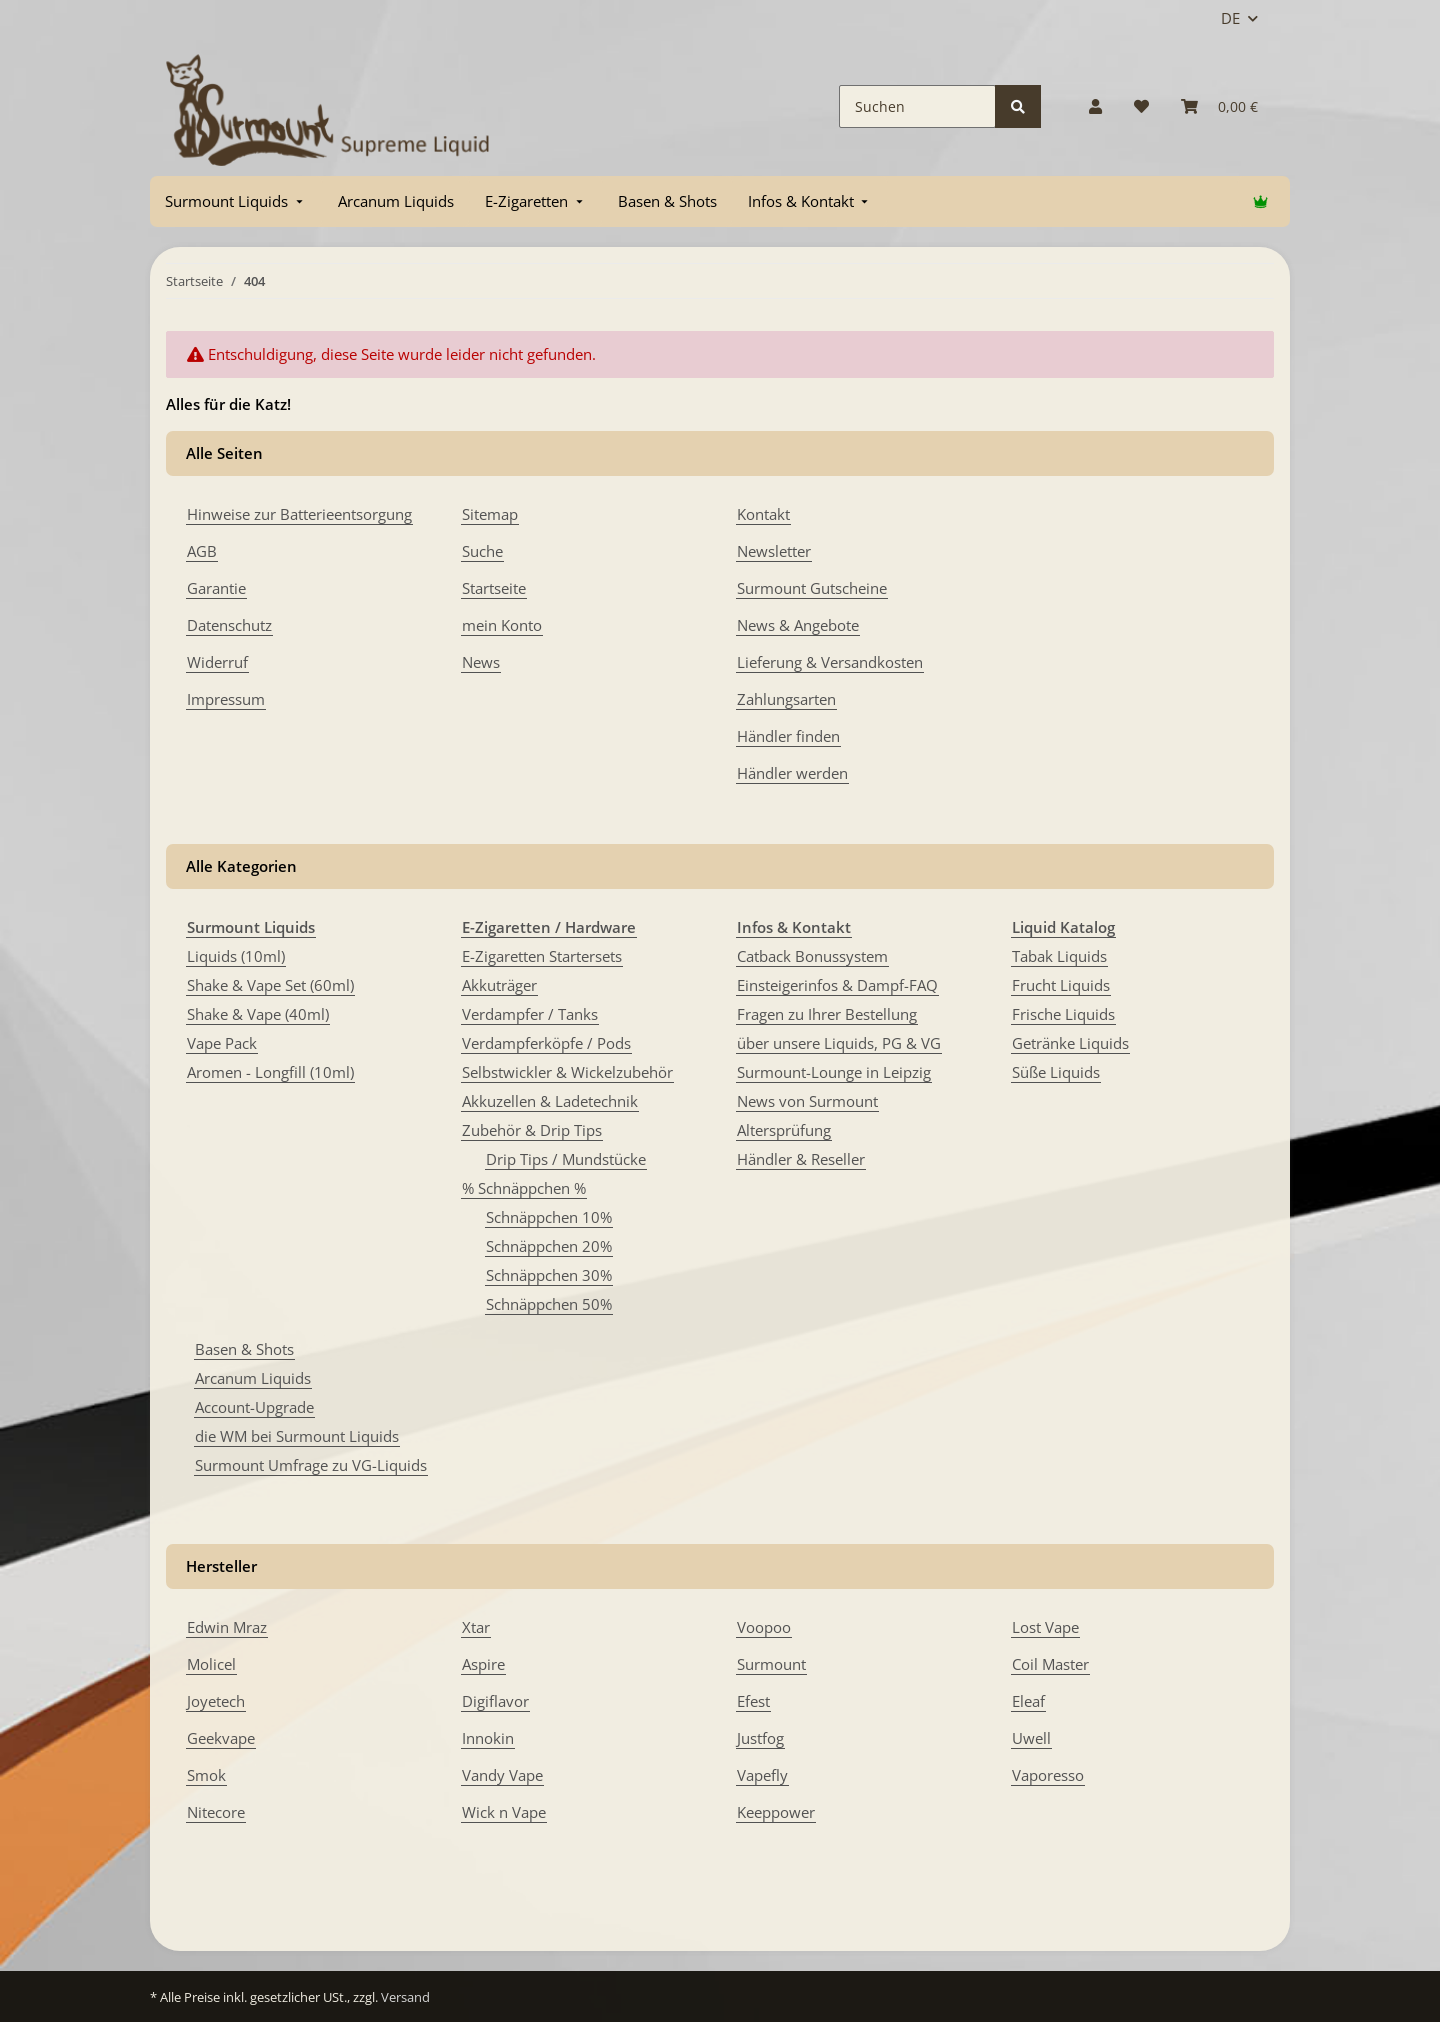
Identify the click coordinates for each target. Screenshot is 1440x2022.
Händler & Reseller (801, 1159)
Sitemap (490, 514)
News (481, 662)
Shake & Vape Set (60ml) (270, 985)
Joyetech (216, 1701)
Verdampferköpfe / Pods (546, 1043)
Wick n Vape (504, 1812)
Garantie (216, 588)
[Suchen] (917, 106)
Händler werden (792, 773)
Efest (753, 1701)
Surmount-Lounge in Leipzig (834, 1072)
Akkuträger (499, 985)
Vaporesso (1048, 1775)
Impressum (226, 699)
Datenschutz (229, 625)
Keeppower (776, 1812)
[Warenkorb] (1219, 106)
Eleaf (1028, 1701)
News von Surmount (807, 1101)
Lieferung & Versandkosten (830, 662)
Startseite (494, 588)
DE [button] (1230, 18)
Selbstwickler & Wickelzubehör (567, 1072)
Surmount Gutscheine (812, 588)
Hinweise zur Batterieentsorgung (299, 514)
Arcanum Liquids (253, 1378)
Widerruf (217, 662)
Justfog (760, 1738)
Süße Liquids (1056, 1072)
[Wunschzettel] (1141, 106)
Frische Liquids (1063, 1014)
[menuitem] (236, 201)
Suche (482, 551)
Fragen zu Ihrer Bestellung (827, 1014)
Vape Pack (222, 1043)
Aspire (483, 1664)
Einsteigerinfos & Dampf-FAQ (837, 985)
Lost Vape (1045, 1627)
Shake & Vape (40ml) (258, 1014)
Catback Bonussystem (812, 956)
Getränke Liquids (1070, 1043)
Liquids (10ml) (236, 956)
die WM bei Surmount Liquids (297, 1436)
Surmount (771, 1664)
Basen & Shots (244, 1349)
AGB (202, 551)
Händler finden (788, 736)
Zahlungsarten (786, 699)
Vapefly (762, 1775)
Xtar (476, 1627)
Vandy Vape (502, 1775)
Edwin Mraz (227, 1627)
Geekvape (221, 1738)
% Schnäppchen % (524, 1188)
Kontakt (763, 514)
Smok (206, 1775)
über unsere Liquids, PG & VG (839, 1043)
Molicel (211, 1664)
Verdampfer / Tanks (530, 1014)
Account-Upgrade (254, 1407)
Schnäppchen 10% (549, 1217)
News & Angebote (798, 625)
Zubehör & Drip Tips (532, 1130)
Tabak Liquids (1059, 956)
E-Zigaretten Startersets (542, 956)
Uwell (1031, 1738)
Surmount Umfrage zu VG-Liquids (311, 1465)
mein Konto (502, 625)
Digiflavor (495, 1701)
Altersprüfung (784, 1130)
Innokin (488, 1738)
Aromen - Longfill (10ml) (270, 1072)
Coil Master (1050, 1664)
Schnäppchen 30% (549, 1275)
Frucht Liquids (1061, 985)
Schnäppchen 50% (549, 1304)
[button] (1095, 106)
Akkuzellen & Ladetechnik (550, 1101)
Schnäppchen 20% (549, 1246)
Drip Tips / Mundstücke (566, 1159)
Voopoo (764, 1627)
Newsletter (774, 551)
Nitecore (216, 1812)
